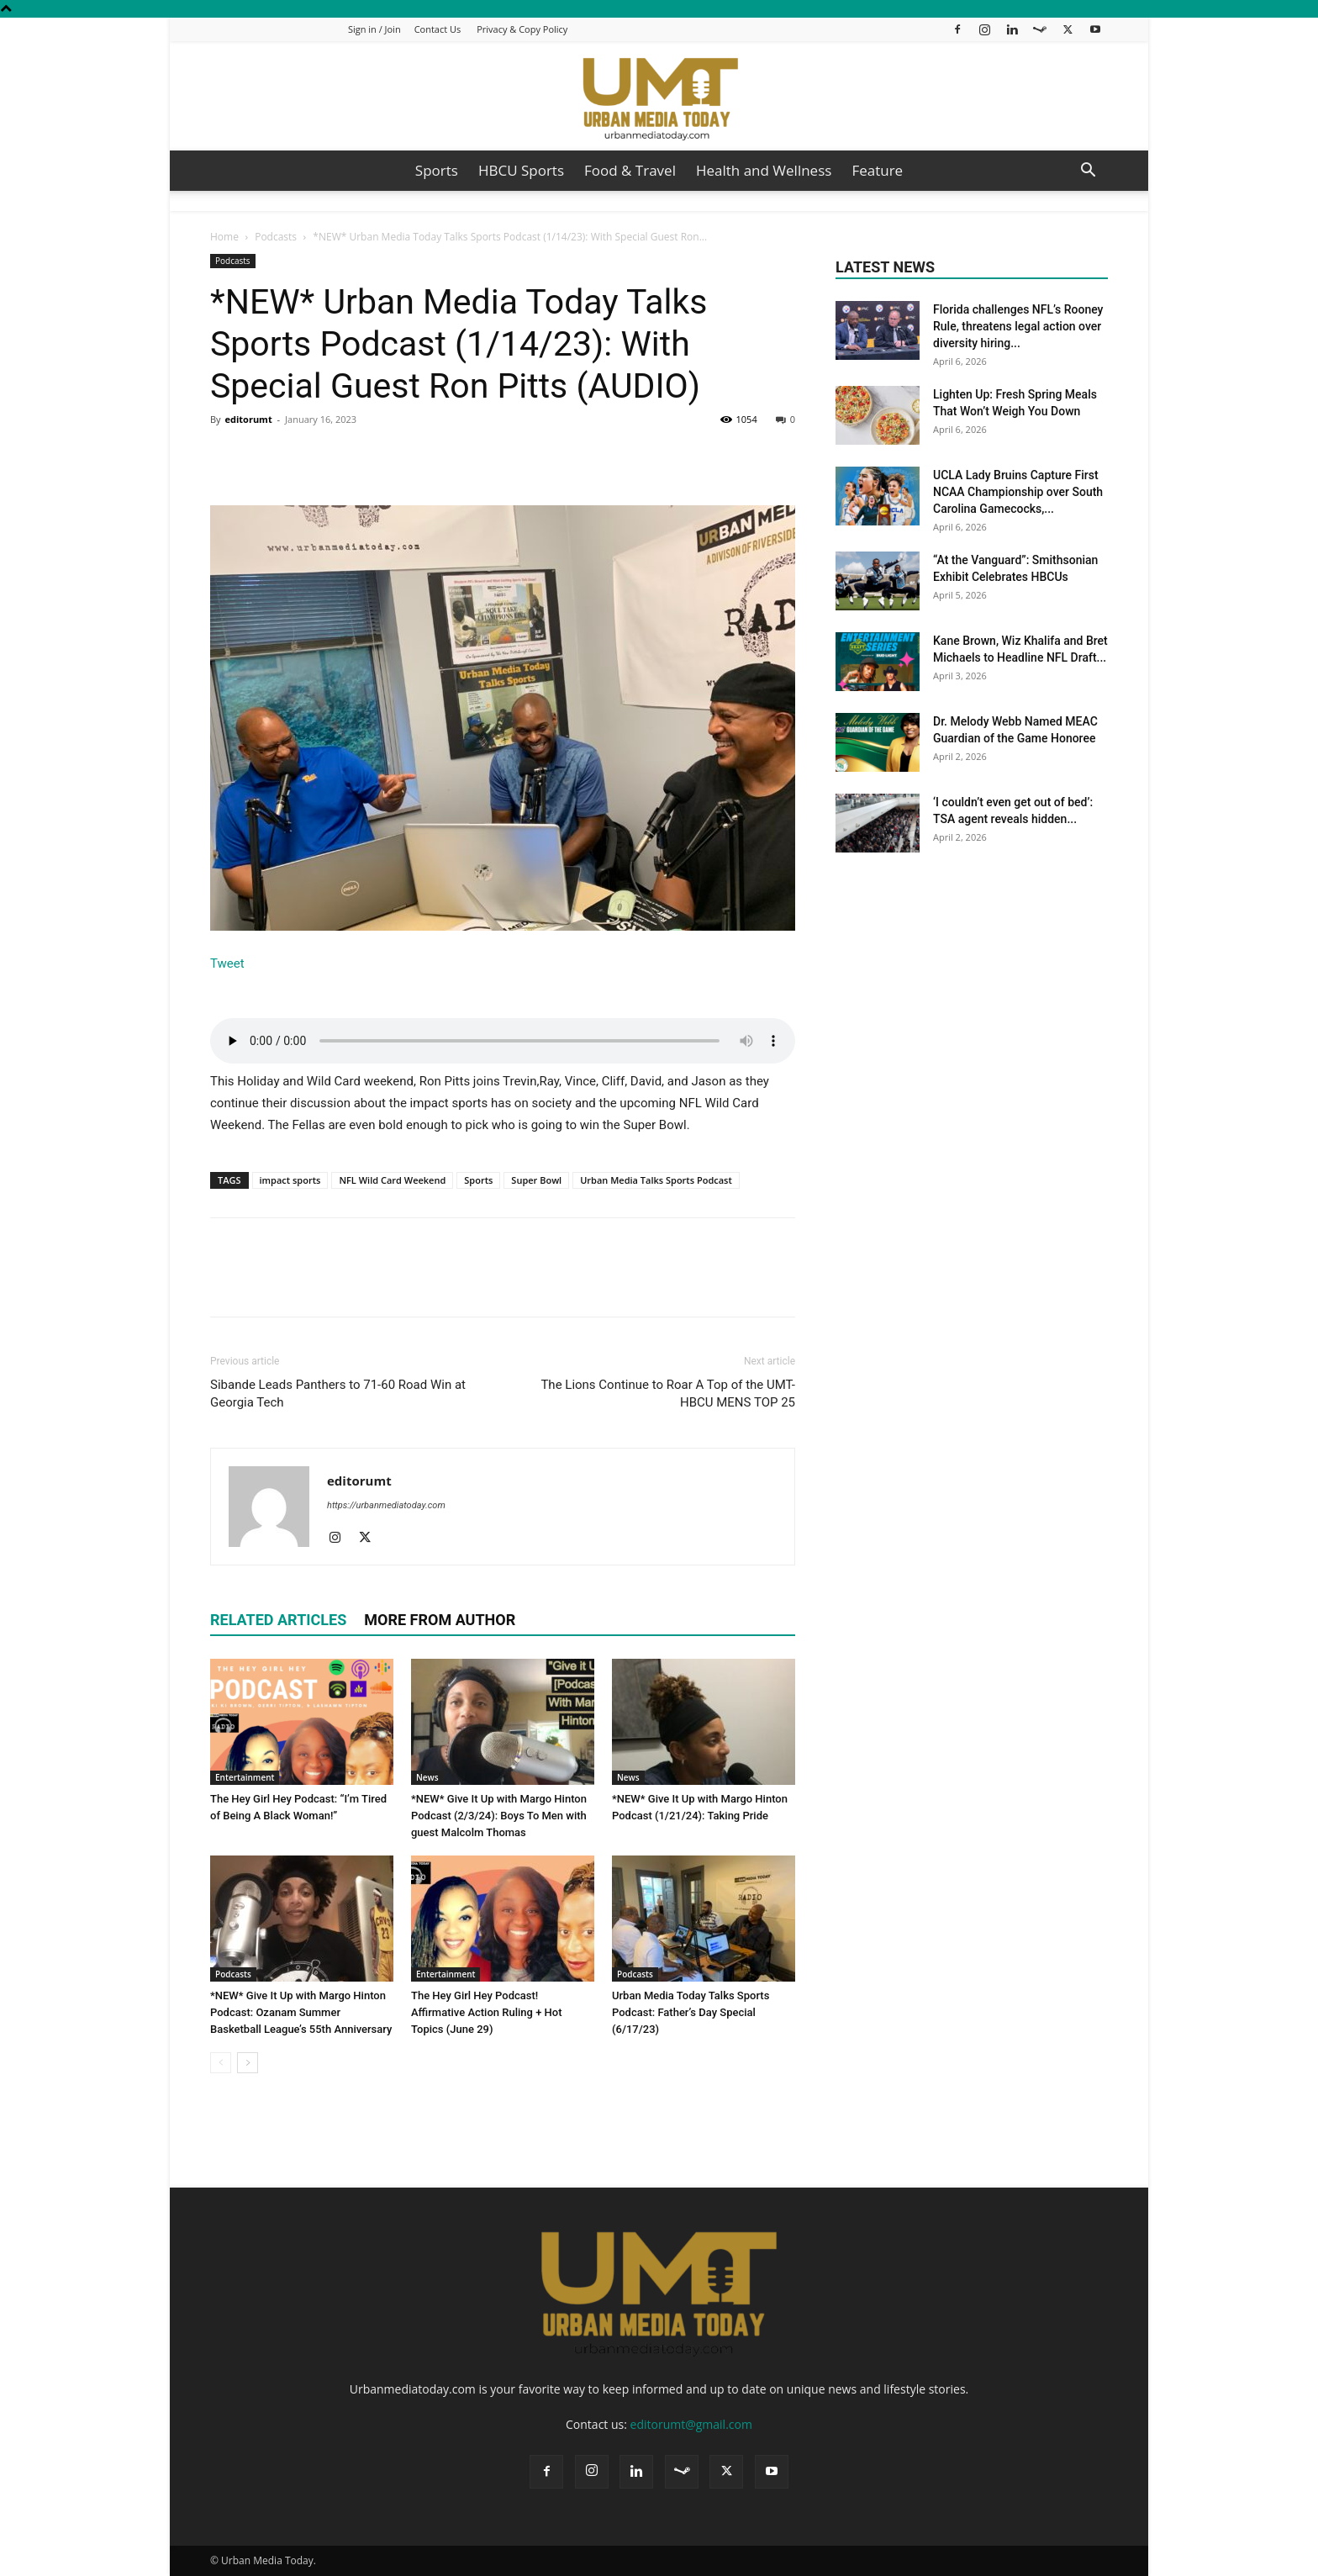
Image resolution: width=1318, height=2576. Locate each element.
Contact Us (437, 29)
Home (224, 237)
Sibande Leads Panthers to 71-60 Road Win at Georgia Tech (338, 1393)
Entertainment (244, 1777)
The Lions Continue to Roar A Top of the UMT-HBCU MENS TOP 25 (667, 1393)
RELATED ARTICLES (278, 1619)
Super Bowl (536, 1180)
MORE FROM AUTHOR (439, 1619)
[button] (1088, 172)
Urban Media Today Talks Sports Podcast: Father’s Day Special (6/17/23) (690, 2012)
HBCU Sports (521, 170)
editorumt (248, 419)
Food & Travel (630, 170)
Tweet (227, 963)
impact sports (290, 1180)
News (427, 1777)
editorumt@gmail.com (691, 2424)
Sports (436, 170)
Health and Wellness (763, 170)
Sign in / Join (374, 29)
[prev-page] (220, 2062)
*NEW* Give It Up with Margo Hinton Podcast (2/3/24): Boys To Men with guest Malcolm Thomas (499, 1815)
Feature (877, 170)
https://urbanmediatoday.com (386, 1505)
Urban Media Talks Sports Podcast (656, 1180)
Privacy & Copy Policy (522, 29)
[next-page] (247, 2062)
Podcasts (276, 237)
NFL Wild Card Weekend (392, 1180)
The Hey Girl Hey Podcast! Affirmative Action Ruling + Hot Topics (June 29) (486, 2012)
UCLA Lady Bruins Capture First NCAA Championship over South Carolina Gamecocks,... (1018, 491)
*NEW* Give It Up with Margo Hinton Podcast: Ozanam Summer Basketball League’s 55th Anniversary (301, 2012)
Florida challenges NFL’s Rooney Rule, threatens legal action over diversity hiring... (1018, 326)
